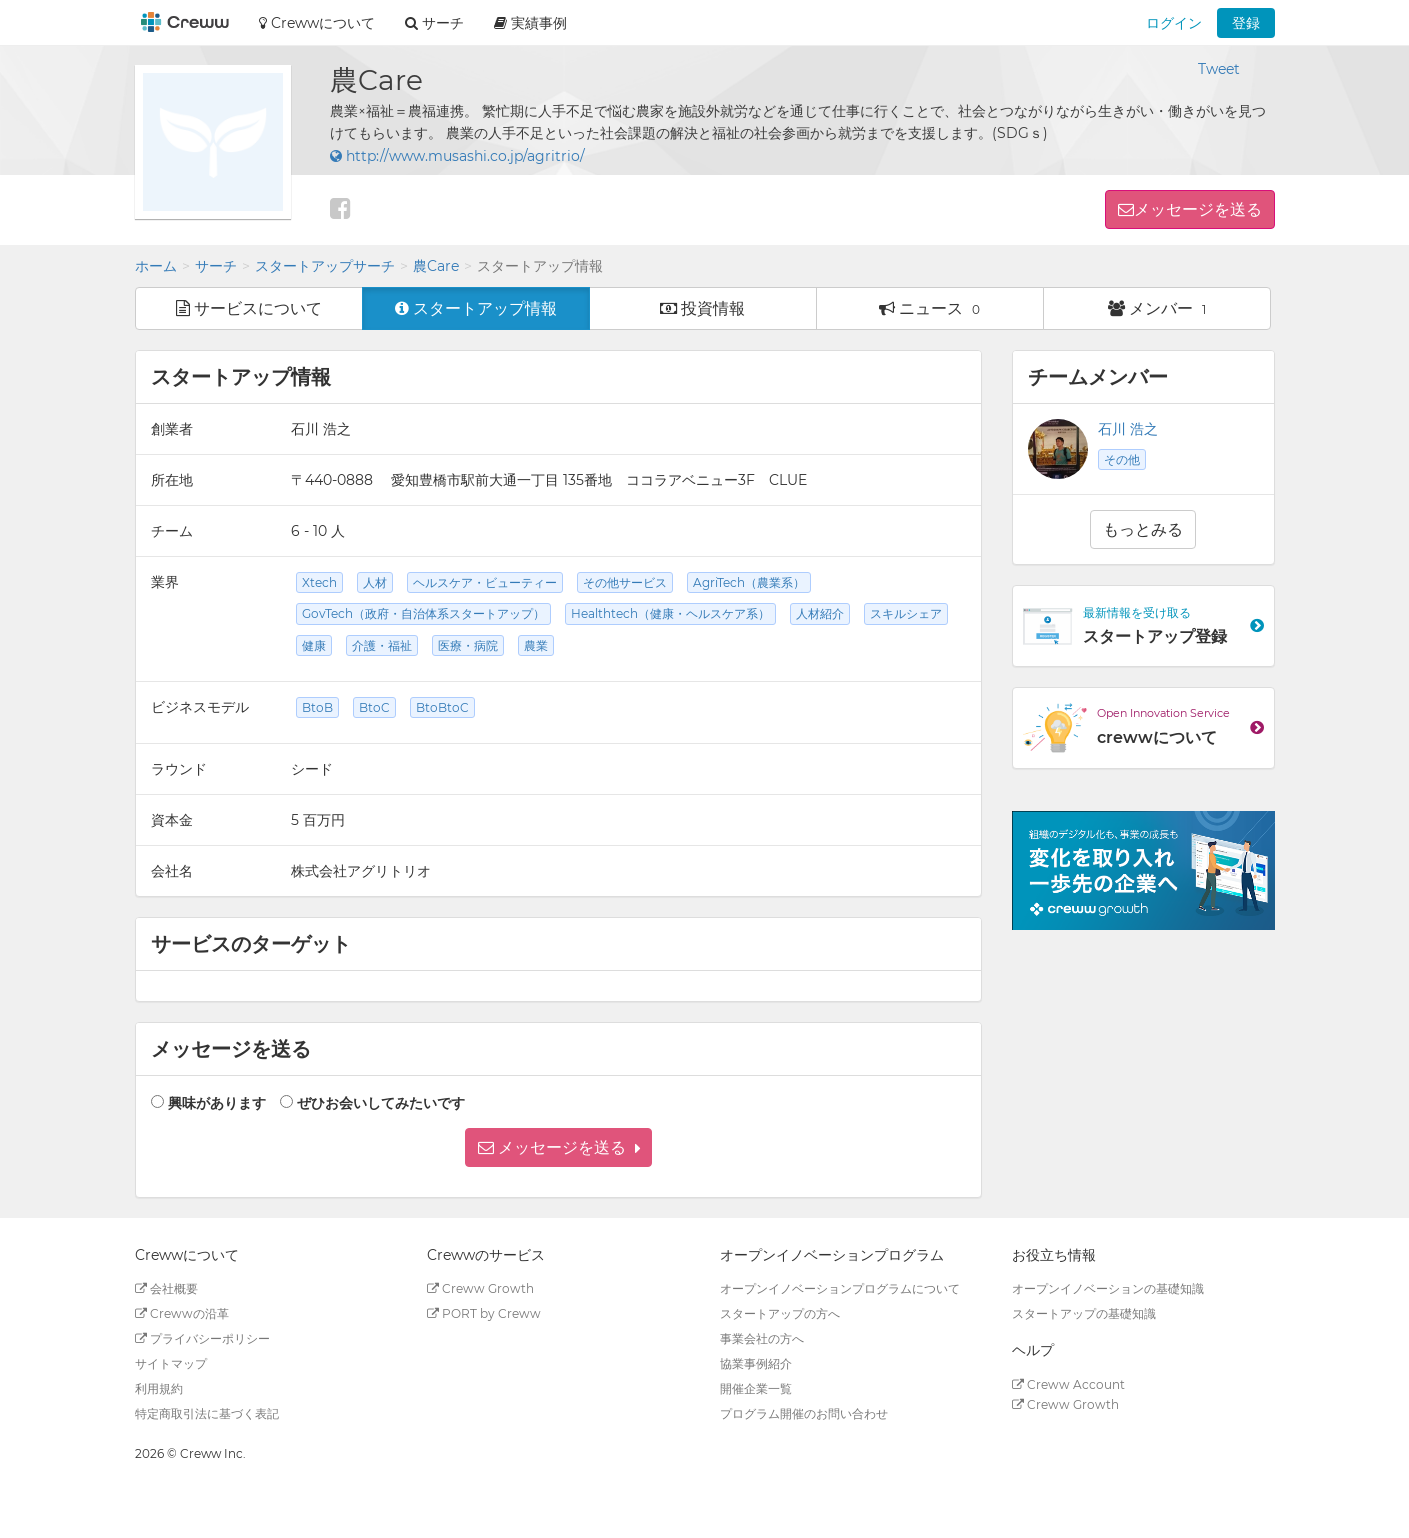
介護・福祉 (382, 645)
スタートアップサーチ (325, 266)
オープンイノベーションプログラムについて (840, 1288)
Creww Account (1068, 1384)
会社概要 (166, 1288)
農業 (536, 645)
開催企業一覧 (756, 1388)
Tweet (1219, 69)
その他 (1122, 459)
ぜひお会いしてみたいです (381, 1103)
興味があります (217, 1103)
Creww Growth (480, 1288)
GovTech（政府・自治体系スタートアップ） (423, 613)
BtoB (317, 707)
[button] (558, 1147)
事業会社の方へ (762, 1338)
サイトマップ (171, 1363)
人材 (375, 582)
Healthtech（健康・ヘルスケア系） (670, 613)
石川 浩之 (1128, 429)
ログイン (1174, 23)
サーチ (216, 266)
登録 (1246, 23)
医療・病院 (468, 645)
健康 (314, 645)
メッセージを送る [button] (1198, 209)
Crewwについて (317, 23)
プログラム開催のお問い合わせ (804, 1413)
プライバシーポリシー (202, 1338)
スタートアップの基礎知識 (1084, 1313)
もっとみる (1143, 529)
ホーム (156, 266)
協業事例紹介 (756, 1363)
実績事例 (530, 23)
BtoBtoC (442, 707)
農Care (436, 266)
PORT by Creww (484, 1313)
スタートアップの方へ (780, 1313)
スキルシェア (906, 613)
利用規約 (159, 1388)
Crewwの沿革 (182, 1313)
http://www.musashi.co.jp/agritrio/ (457, 156)
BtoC (374, 707)
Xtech (319, 582)
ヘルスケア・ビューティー (485, 582)
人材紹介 (820, 613)
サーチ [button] (434, 23)
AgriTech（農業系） (749, 582)
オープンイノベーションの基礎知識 (1108, 1288)
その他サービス (625, 582)
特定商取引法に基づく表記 (207, 1413)
